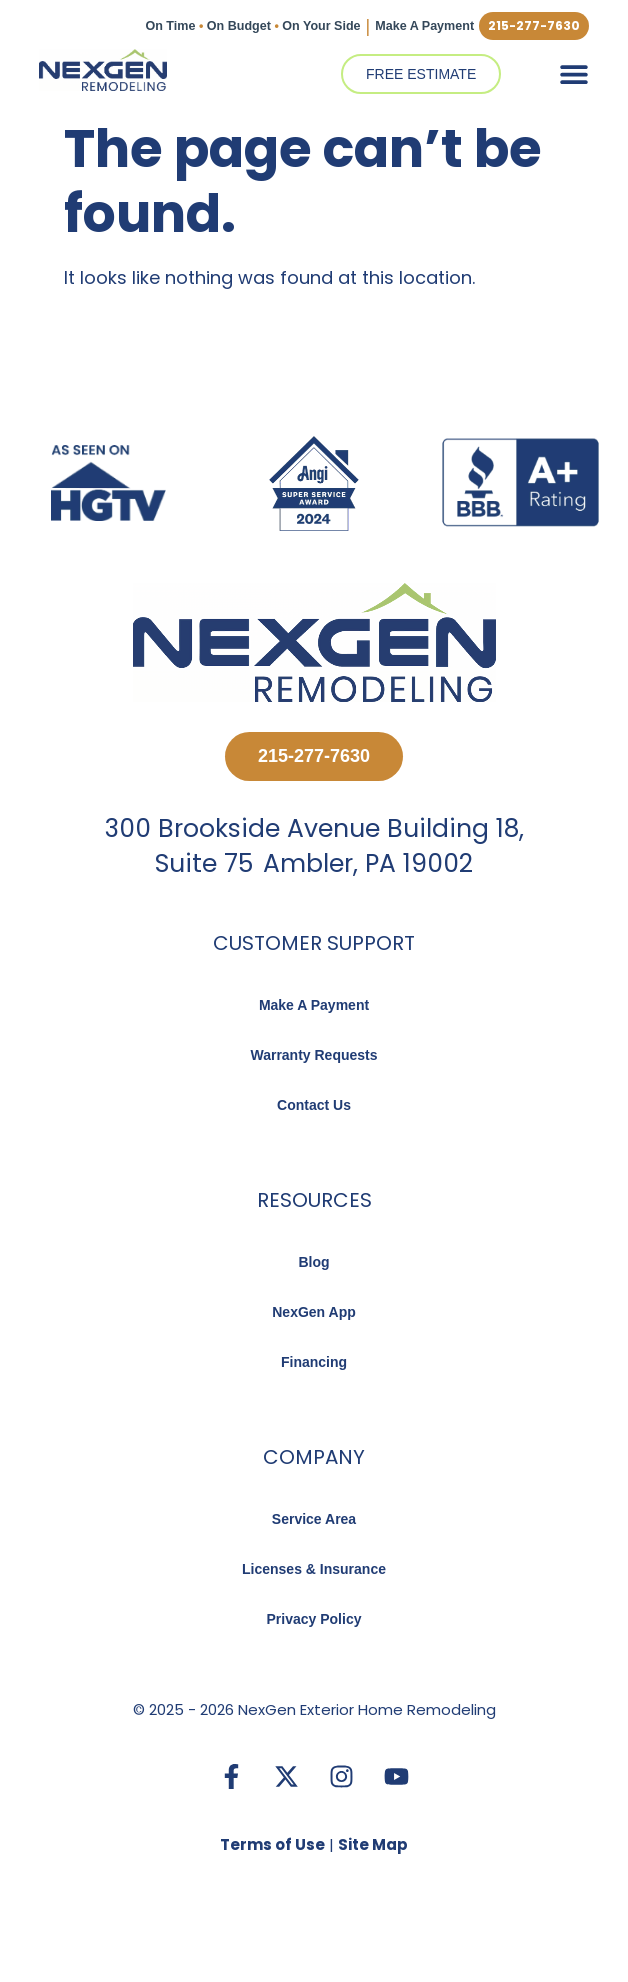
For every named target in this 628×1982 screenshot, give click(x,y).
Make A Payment (421, 26)
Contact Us (314, 1105)
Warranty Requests (313, 1055)
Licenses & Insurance (314, 1569)
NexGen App (314, 1312)
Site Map (373, 1844)
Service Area (314, 1519)
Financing (314, 1362)
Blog (313, 1262)
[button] (574, 73)
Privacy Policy (314, 1619)
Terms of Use (272, 1844)
